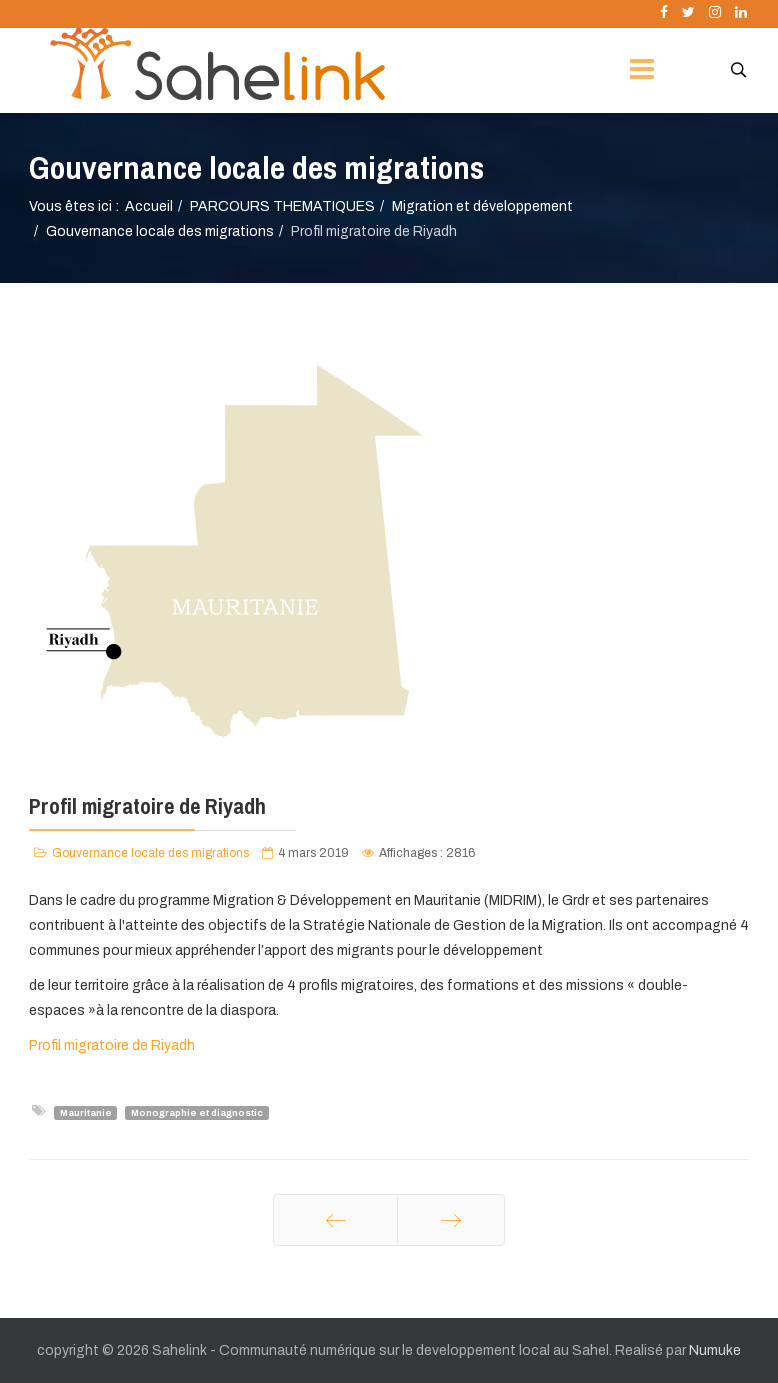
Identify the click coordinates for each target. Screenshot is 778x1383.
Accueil (149, 206)
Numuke (715, 1350)
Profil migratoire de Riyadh (112, 1045)
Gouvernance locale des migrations (160, 231)
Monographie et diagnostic (197, 1112)
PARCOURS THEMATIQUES (282, 206)
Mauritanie (86, 1112)
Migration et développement (482, 206)
